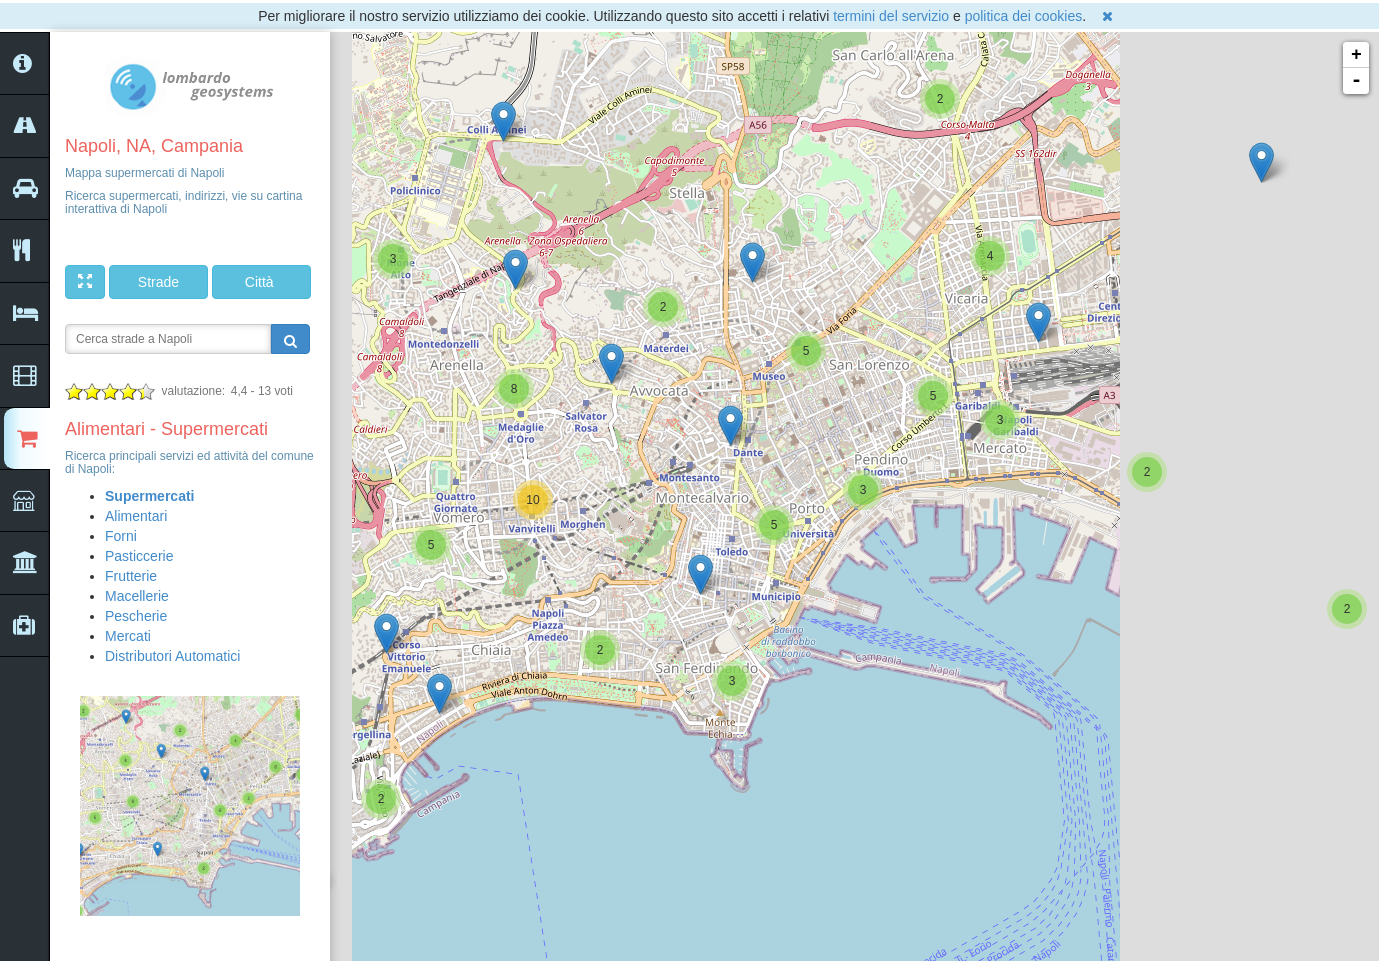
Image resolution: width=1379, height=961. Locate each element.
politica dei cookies (1024, 16)
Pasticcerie (139, 556)
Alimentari (136, 516)
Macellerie (137, 596)
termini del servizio (891, 16)
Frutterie (131, 576)
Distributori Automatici (172, 656)
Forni (121, 536)
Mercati (128, 636)
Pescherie (136, 616)
